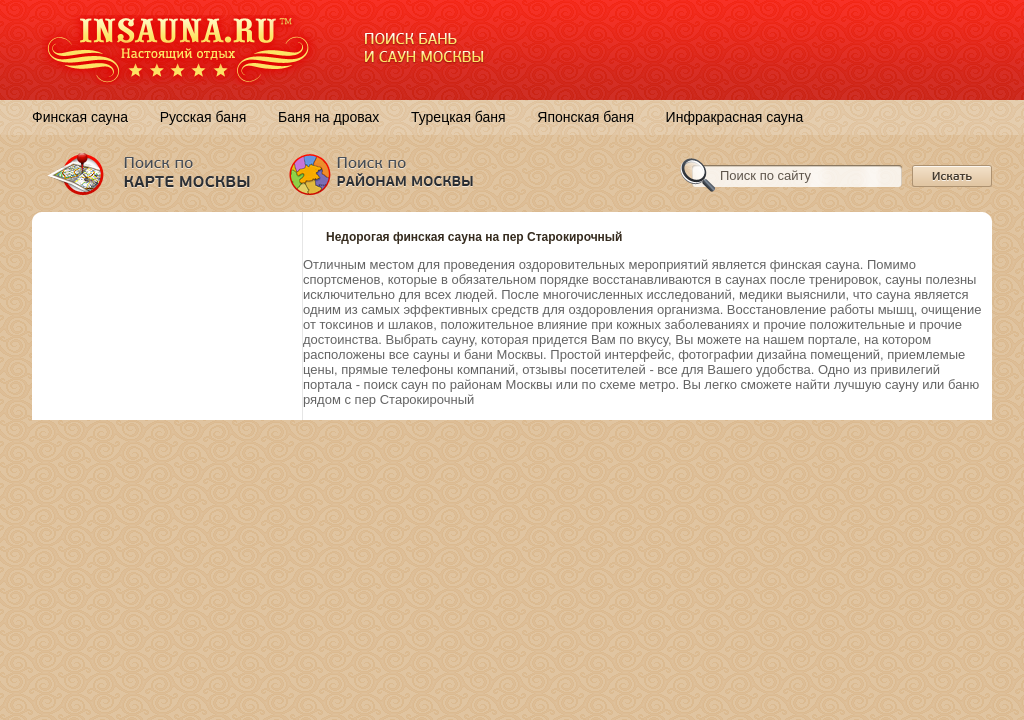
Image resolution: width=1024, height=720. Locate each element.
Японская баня (585, 117)
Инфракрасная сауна (735, 117)
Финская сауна (80, 117)
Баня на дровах (328, 117)
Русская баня (203, 117)
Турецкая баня (458, 117)
